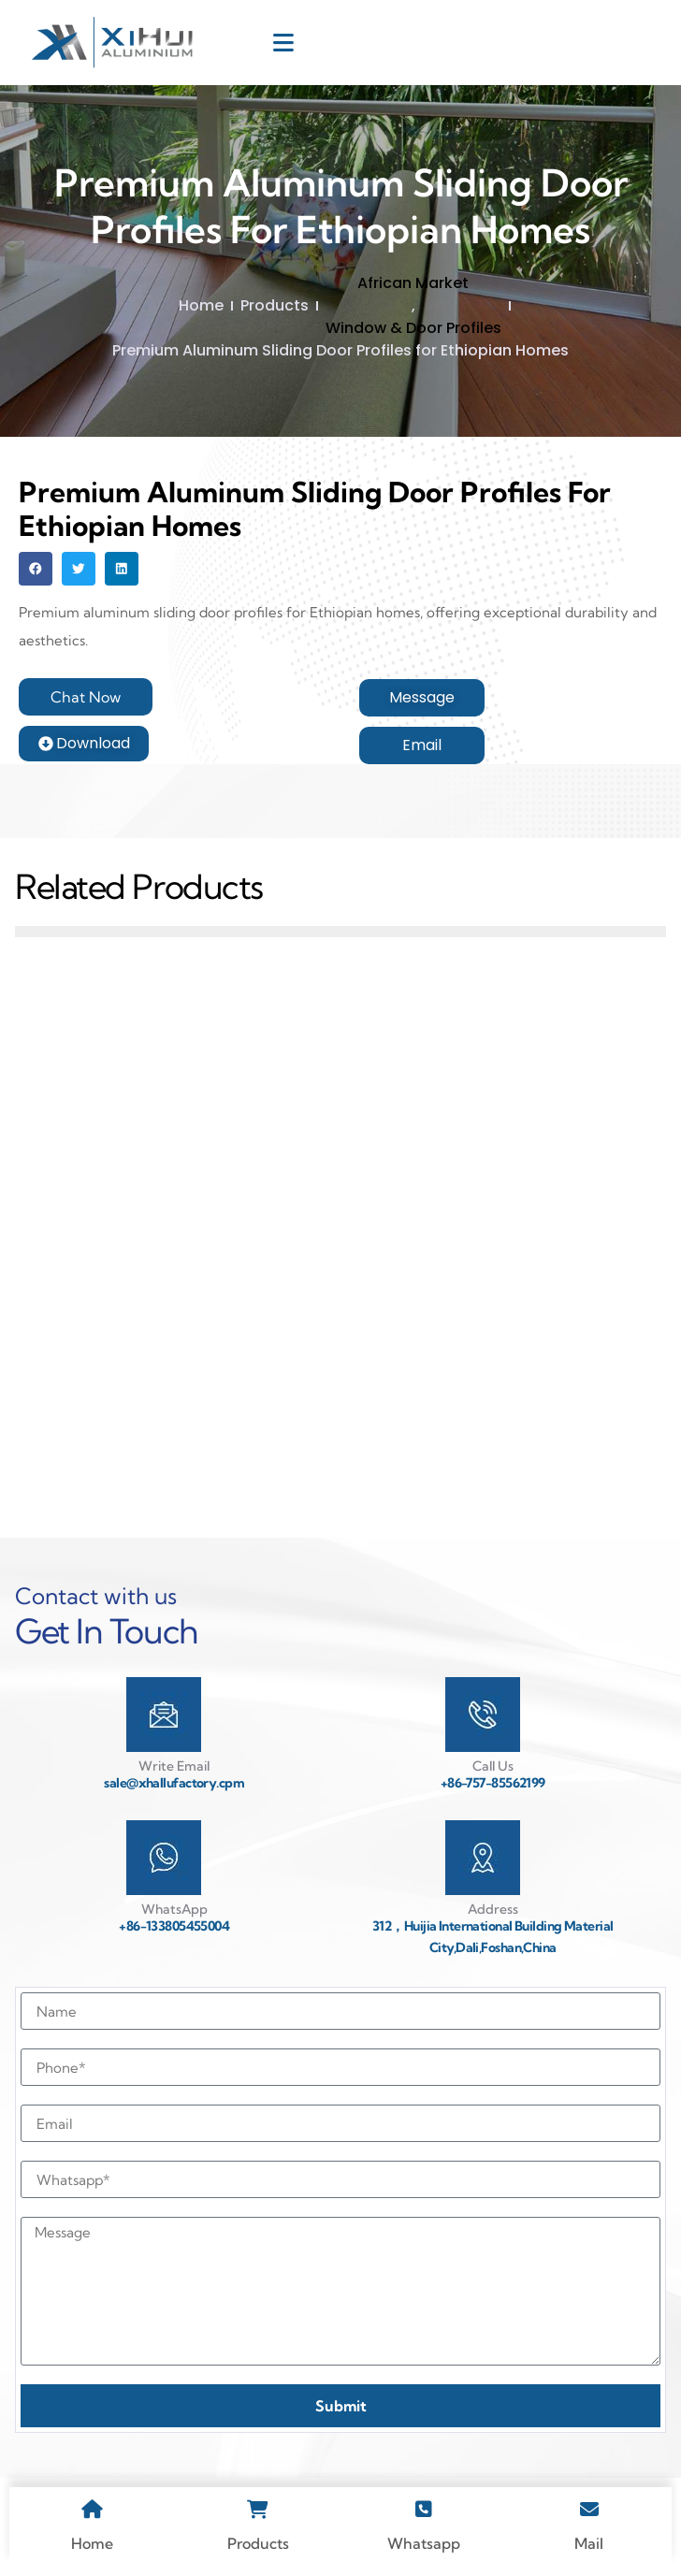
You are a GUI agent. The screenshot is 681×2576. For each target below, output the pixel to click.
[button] (35, 569)
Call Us (493, 1766)
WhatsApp (174, 1909)
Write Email (174, 1766)
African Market (413, 283)
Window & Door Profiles (413, 328)
